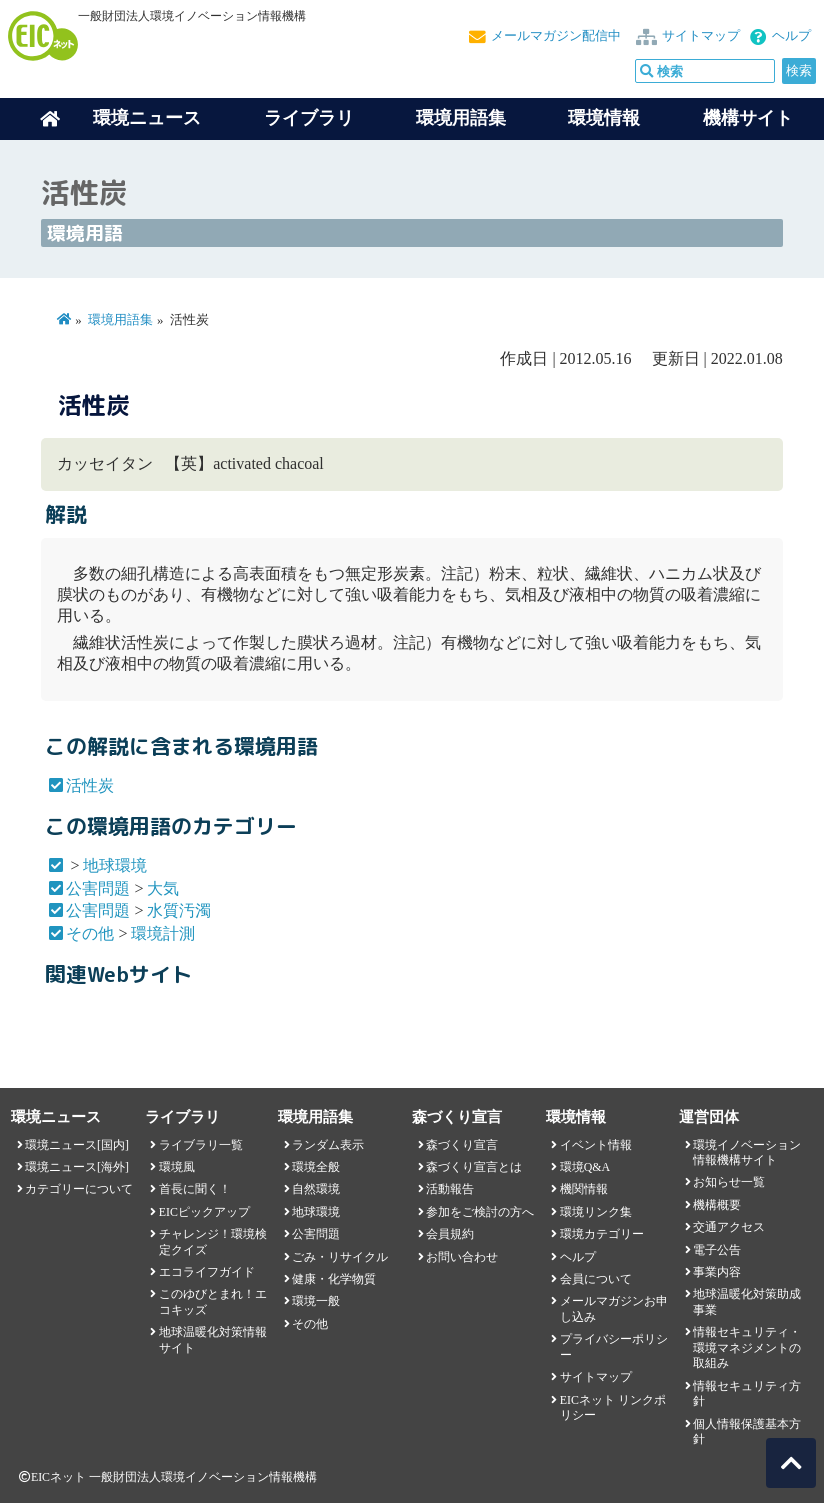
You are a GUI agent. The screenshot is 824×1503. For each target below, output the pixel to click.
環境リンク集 (596, 1212)
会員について (596, 1279)
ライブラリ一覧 (201, 1145)
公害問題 (98, 888)
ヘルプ (791, 36)
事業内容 (717, 1272)
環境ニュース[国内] (77, 1145)
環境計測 (163, 933)
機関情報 (584, 1189)
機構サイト (748, 118)
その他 (90, 933)
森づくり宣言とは (474, 1167)
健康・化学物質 (334, 1279)
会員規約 (450, 1234)
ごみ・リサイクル (340, 1257)
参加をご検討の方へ (480, 1212)
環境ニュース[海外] (77, 1167)
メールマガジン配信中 (556, 36)
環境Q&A (585, 1167)
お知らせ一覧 (729, 1182)
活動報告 (450, 1189)
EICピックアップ (204, 1212)
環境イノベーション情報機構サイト (747, 1152)
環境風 (177, 1167)
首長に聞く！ (195, 1189)
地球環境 (115, 865)
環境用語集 (461, 118)
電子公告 (717, 1250)
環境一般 (316, 1301)
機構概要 (717, 1205)
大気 (163, 888)
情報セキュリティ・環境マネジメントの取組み (747, 1347)
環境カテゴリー (602, 1234)
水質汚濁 (179, 910)
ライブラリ (309, 118)
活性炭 (90, 785)
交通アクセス (729, 1227)
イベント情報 (596, 1145)
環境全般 (316, 1167)
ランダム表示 (328, 1145)
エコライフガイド (207, 1272)
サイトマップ (701, 36)
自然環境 (316, 1189)
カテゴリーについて (79, 1189)
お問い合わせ (462, 1257)
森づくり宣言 (462, 1145)
